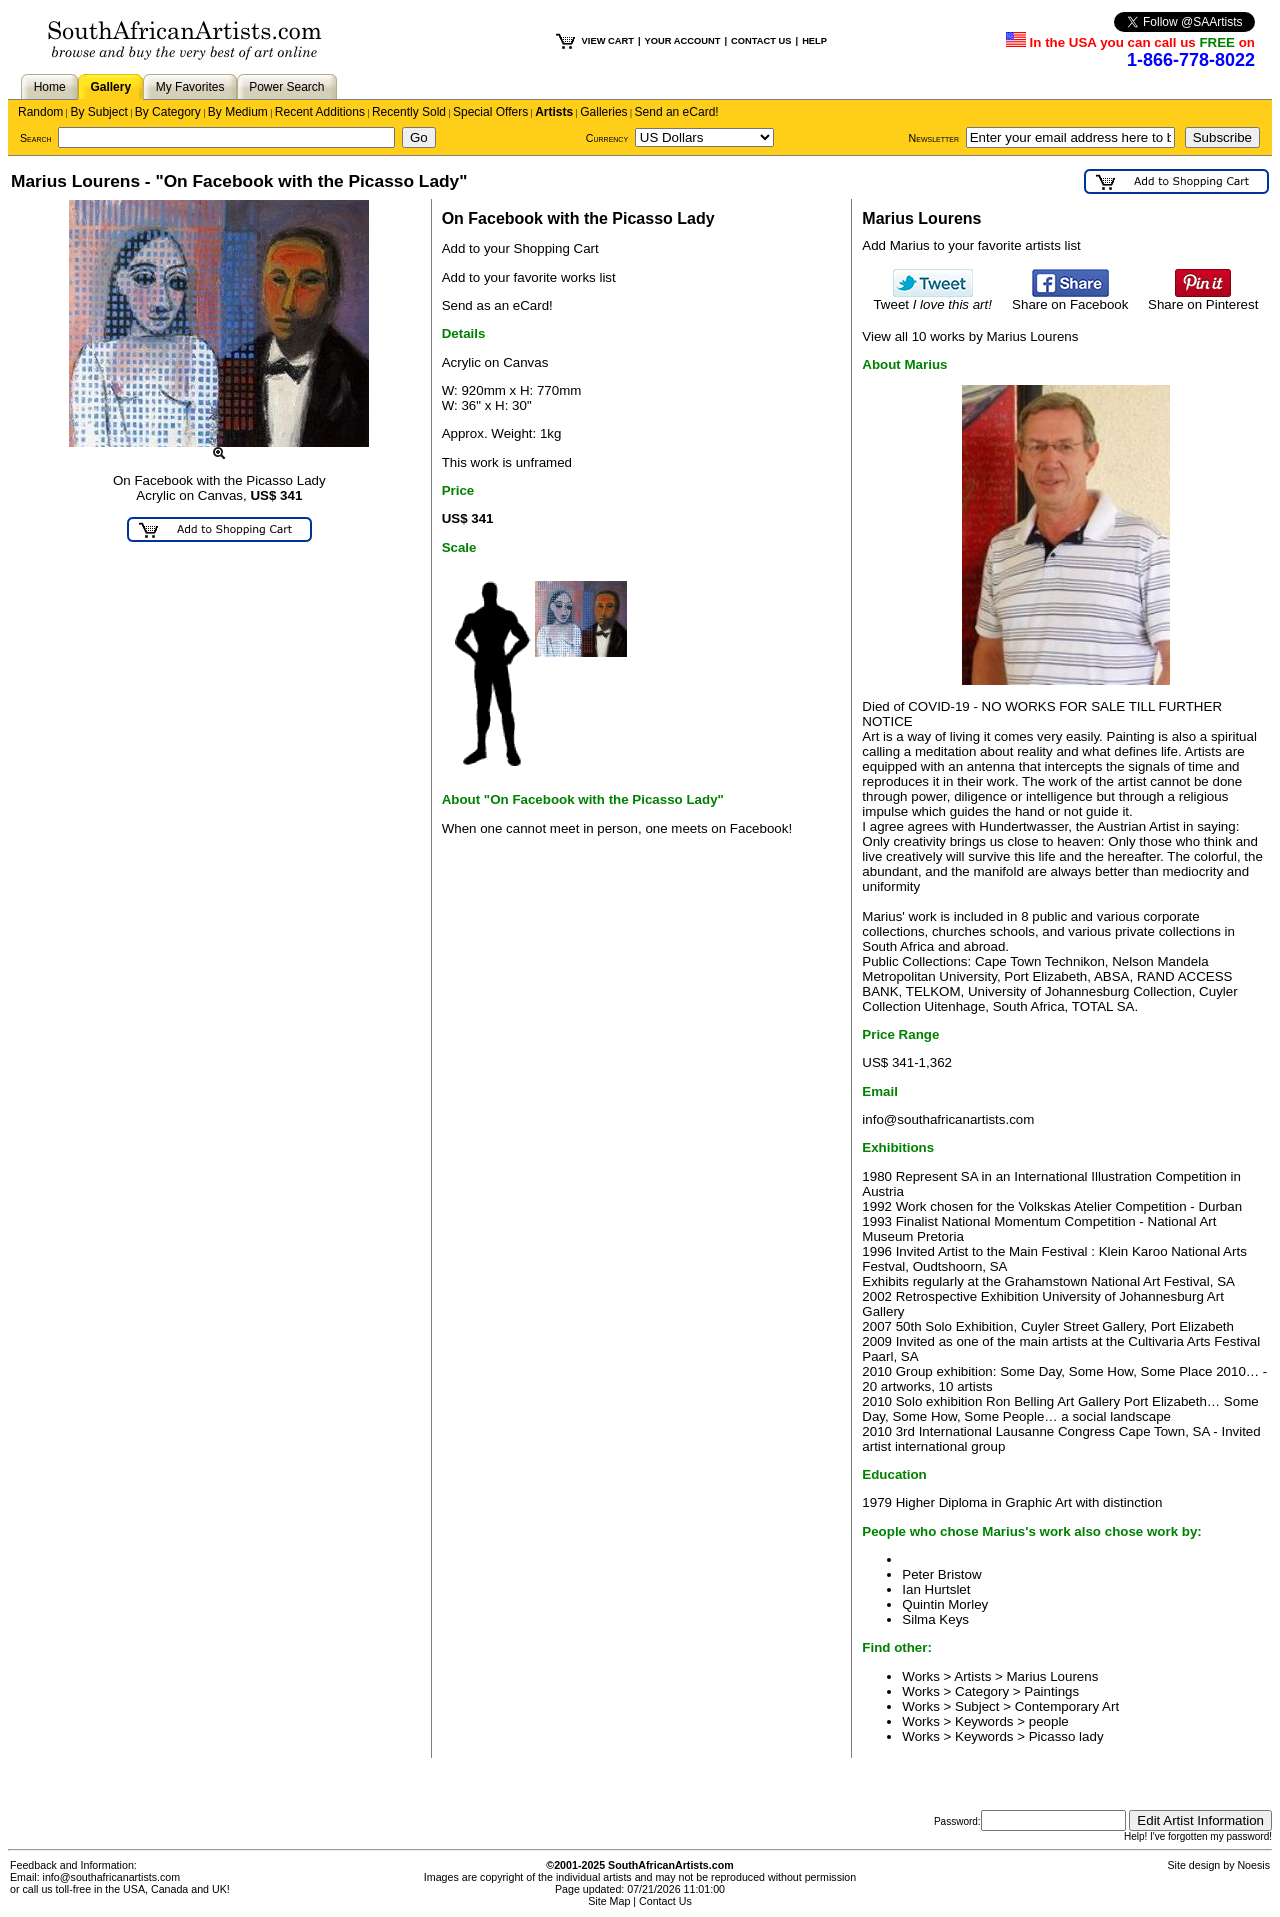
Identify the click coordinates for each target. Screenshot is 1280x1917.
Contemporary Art (1067, 1706)
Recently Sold (409, 112)
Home (50, 87)
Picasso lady (1066, 1736)
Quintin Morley (945, 1604)
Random (40, 112)
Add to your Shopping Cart (520, 248)
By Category (168, 112)
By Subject (98, 112)
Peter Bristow (941, 1574)
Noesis (1253, 1865)
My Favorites (190, 87)
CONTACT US (761, 41)
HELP (814, 41)
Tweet (932, 298)
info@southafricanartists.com (948, 1119)
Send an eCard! (677, 112)
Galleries (603, 112)
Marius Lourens (1053, 1676)
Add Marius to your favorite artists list (971, 245)
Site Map (609, 1901)
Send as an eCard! (497, 305)
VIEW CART (608, 41)
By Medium (238, 112)
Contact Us (665, 1901)
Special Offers (490, 112)
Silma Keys (935, 1619)
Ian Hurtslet (936, 1589)
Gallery (110, 87)
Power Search (286, 87)
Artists (554, 112)
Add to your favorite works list (529, 277)
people (1049, 1721)
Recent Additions (320, 112)
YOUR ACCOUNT (683, 41)
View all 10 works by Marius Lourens (970, 336)
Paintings (1051, 1691)
